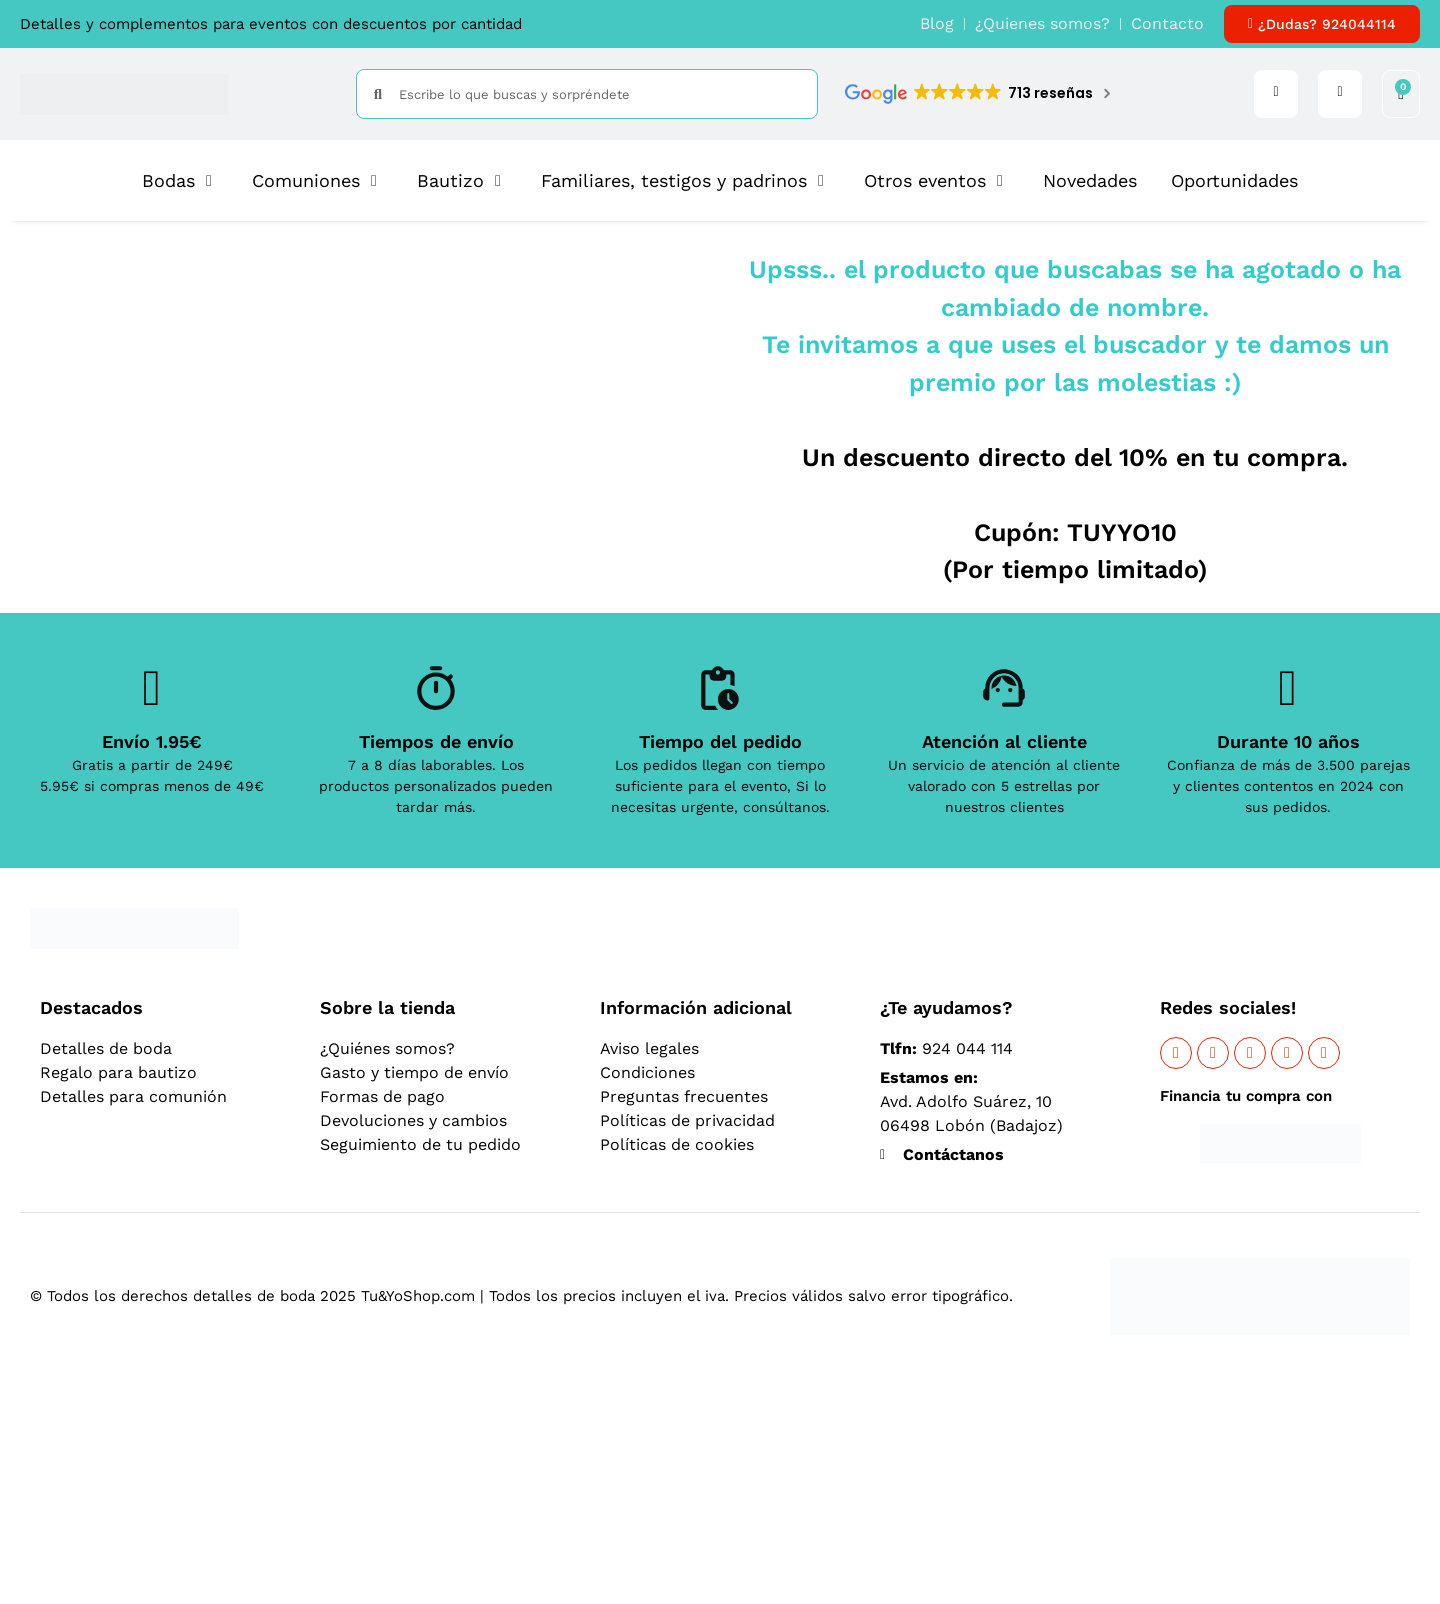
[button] (180, 180)
